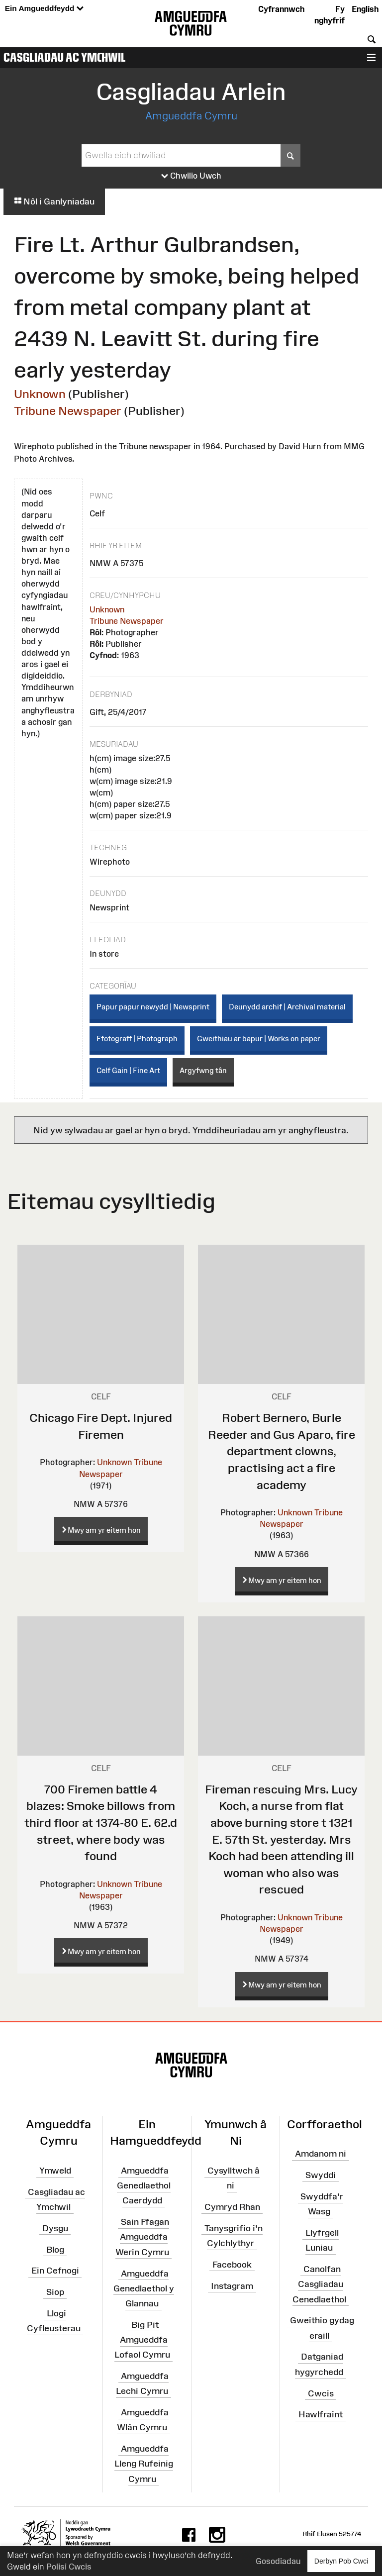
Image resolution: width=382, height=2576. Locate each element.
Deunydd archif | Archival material (287, 1006)
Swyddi (320, 2175)
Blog (55, 2249)
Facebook (232, 2265)
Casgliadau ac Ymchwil (64, 57)
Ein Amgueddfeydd (44, 8)
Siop (55, 2292)
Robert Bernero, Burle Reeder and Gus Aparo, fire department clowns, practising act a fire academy (281, 1451)
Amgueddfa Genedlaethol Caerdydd (144, 2185)
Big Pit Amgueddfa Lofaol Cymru (142, 2340)
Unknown (40, 393)
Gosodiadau (278, 2561)
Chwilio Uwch (191, 176)
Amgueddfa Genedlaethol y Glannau (143, 2288)
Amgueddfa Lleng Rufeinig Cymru (143, 2463)
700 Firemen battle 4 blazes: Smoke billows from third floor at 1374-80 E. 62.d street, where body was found (100, 1823)
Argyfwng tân (203, 1070)
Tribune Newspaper (67, 410)
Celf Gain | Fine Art (128, 1070)
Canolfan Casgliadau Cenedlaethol (319, 2284)
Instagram (232, 2286)
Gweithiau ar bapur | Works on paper (258, 1038)
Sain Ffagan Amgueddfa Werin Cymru (142, 2237)
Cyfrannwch (281, 8)
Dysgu (55, 2228)
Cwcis (321, 2393)
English (365, 8)
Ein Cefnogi (55, 2271)
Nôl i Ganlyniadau (54, 201)
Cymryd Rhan (232, 2207)
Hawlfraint (320, 2414)
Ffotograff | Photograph (137, 1038)
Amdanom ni (320, 2154)
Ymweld (55, 2171)
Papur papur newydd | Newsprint (152, 1006)
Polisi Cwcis (69, 2566)
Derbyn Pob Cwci (341, 2561)
